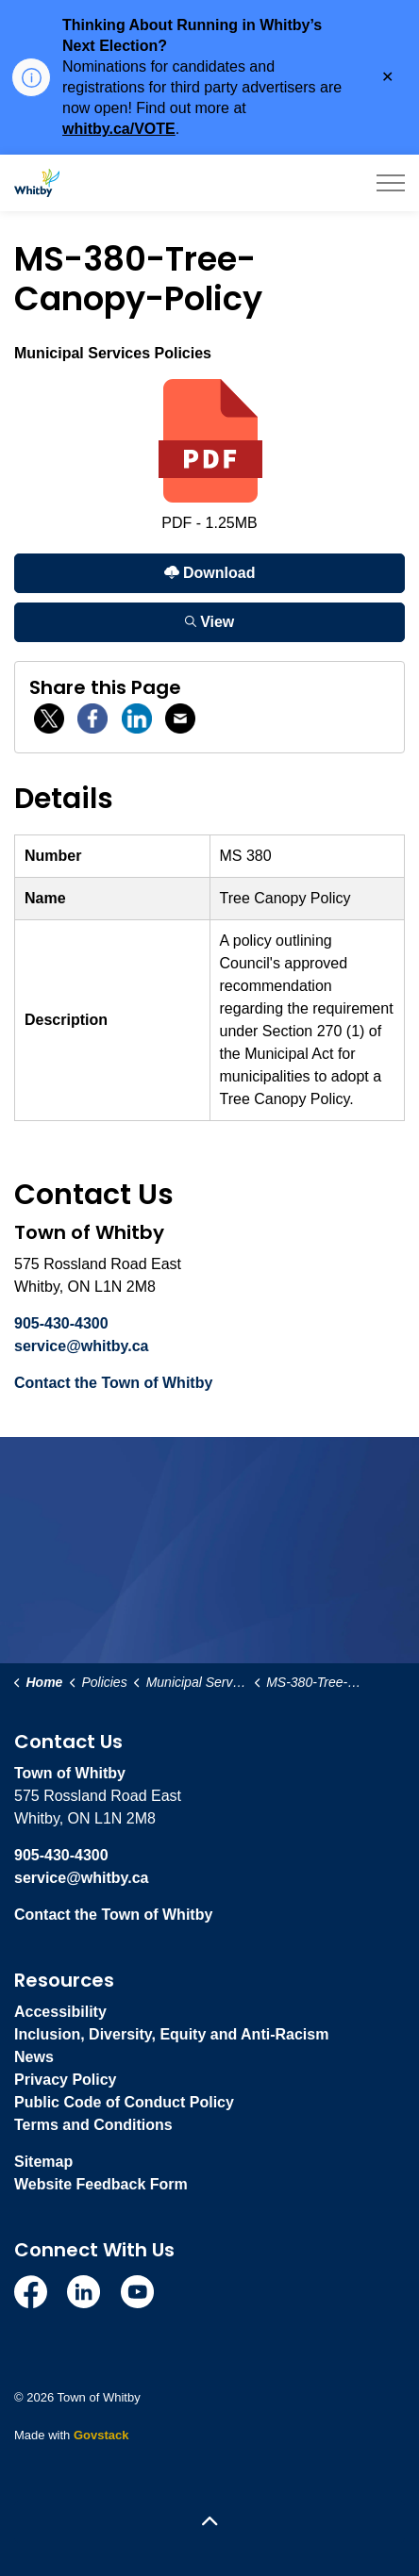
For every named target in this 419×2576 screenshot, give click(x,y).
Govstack (101, 2435)
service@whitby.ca (81, 1346)
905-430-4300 (61, 1323)
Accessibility (60, 2012)
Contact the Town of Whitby (113, 1383)
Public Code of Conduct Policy (124, 2102)
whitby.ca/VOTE (119, 129)
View (209, 622)
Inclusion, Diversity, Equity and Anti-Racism (171, 2034)
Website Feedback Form (101, 2184)
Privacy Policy (65, 2080)
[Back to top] (209, 2522)
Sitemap (43, 2162)
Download (209, 572)
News (34, 2057)
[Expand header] (390, 183)
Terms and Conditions (93, 2125)
